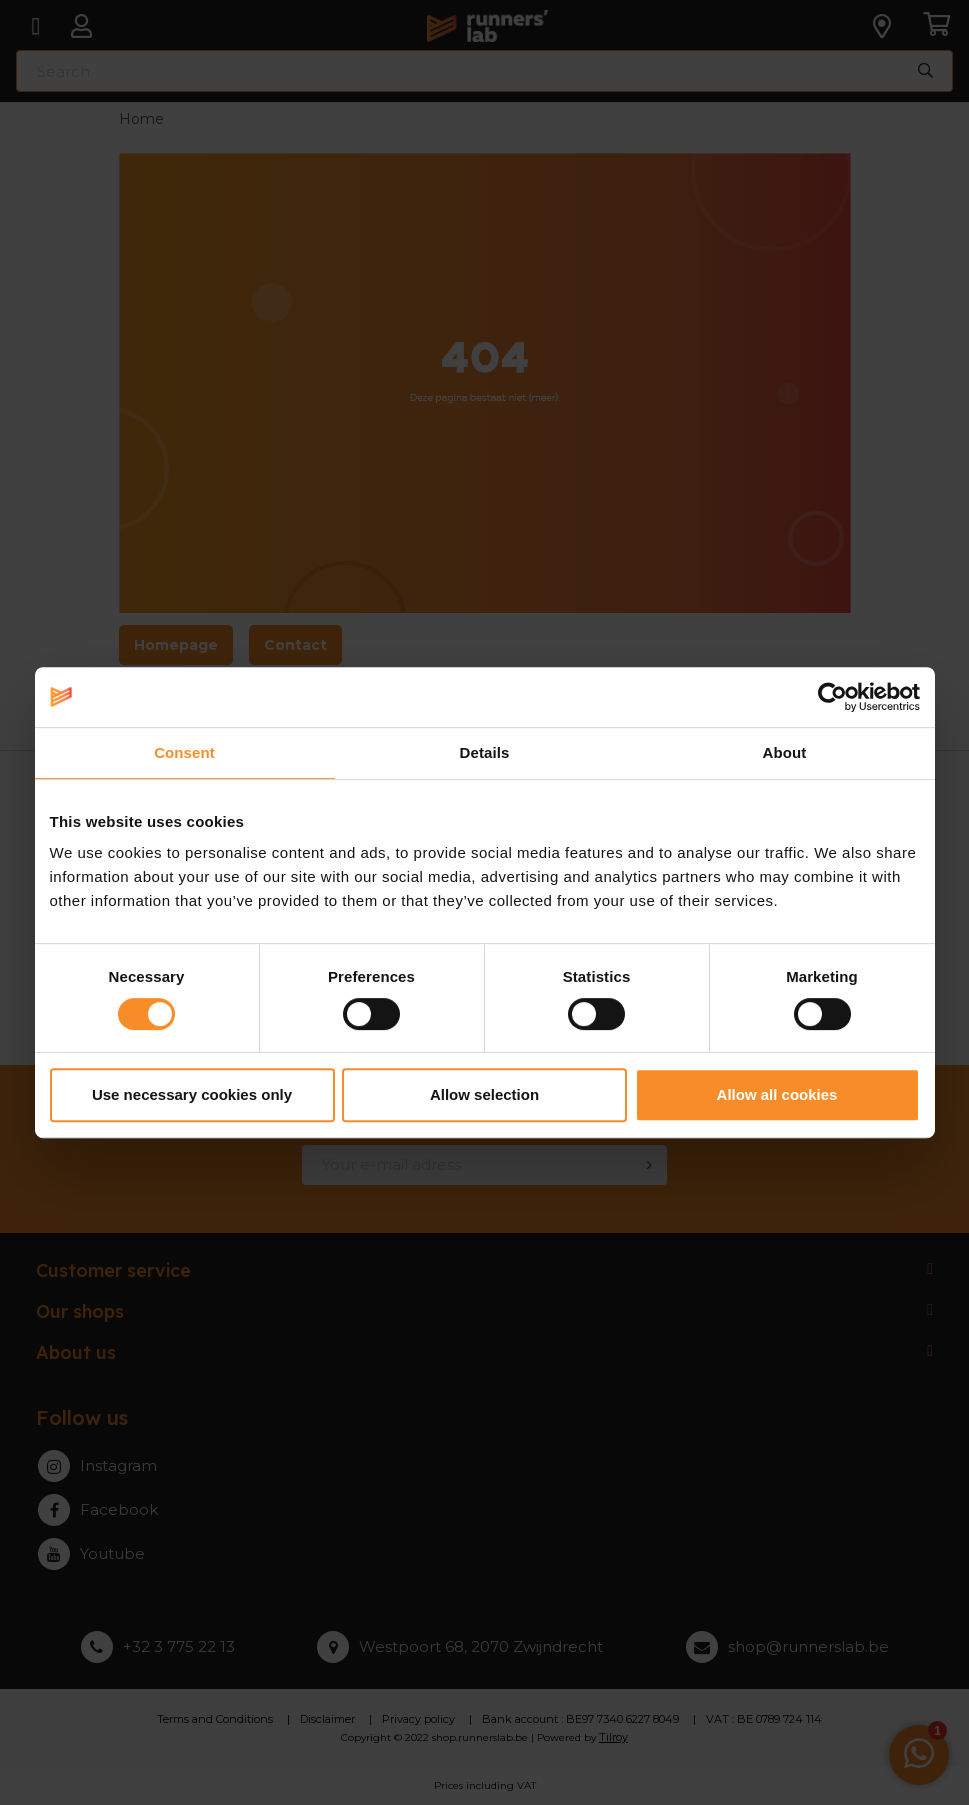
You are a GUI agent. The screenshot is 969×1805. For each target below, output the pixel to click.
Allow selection (484, 1094)
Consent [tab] (184, 752)
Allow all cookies (777, 1094)
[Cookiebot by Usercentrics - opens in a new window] (832, 697)
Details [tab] (485, 752)
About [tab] (785, 752)
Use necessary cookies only (192, 1094)
